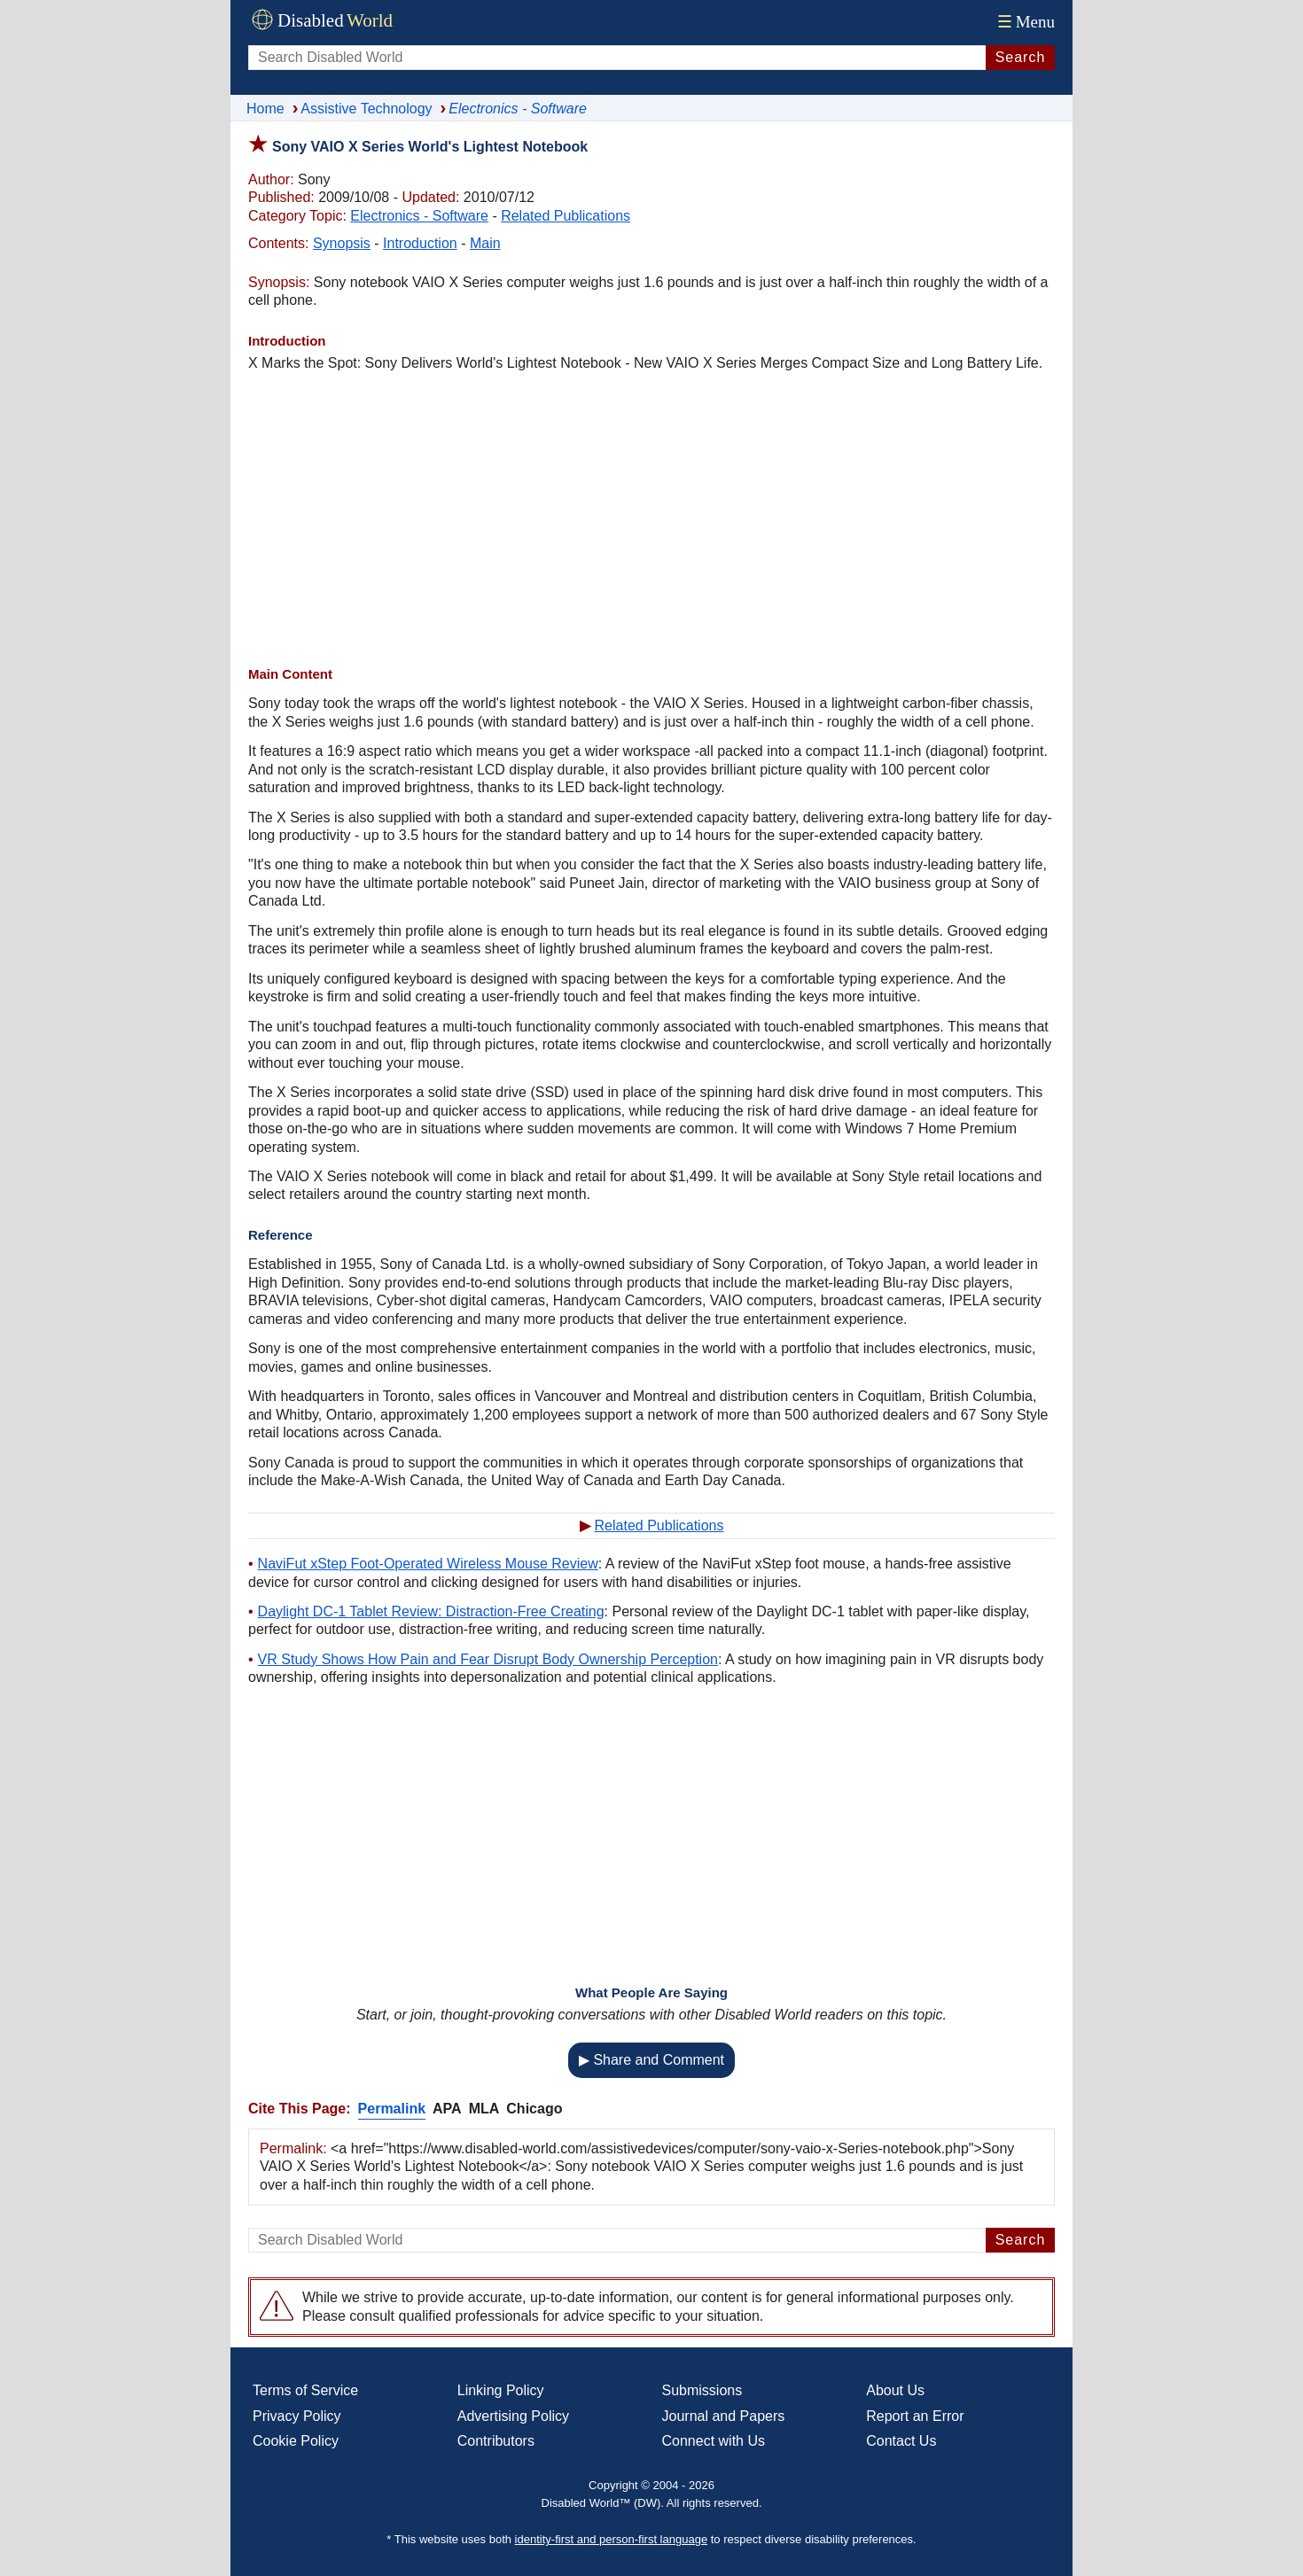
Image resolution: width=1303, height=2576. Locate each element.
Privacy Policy (297, 2416)
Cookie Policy (296, 2440)
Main (485, 243)
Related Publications (565, 215)
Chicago (534, 2108)
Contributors (495, 2440)
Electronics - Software (419, 215)
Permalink (391, 2108)
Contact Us (901, 2440)
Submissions (702, 2390)
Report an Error (915, 2416)
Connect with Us (714, 2440)
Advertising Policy (513, 2416)
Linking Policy (500, 2390)
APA (447, 2108)
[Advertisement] (651, 519)
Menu (1024, 22)
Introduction (420, 243)
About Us (895, 2390)
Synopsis (342, 243)
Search (1020, 57)
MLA (484, 2108)
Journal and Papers (723, 2416)
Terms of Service (305, 2390)
